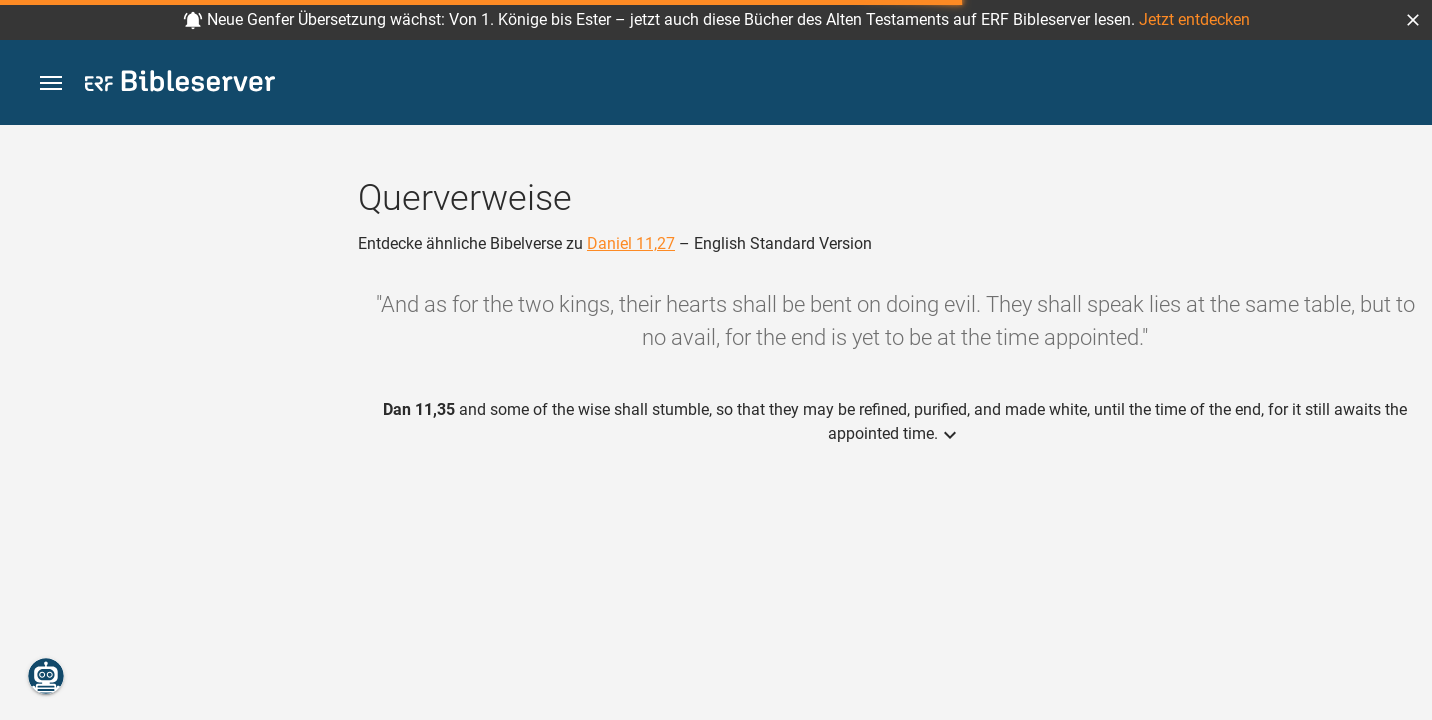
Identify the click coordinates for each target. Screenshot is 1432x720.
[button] (1413, 20)
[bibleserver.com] (180, 84)
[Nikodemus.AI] (46, 676)
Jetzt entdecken (1194, 19)
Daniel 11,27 (631, 243)
